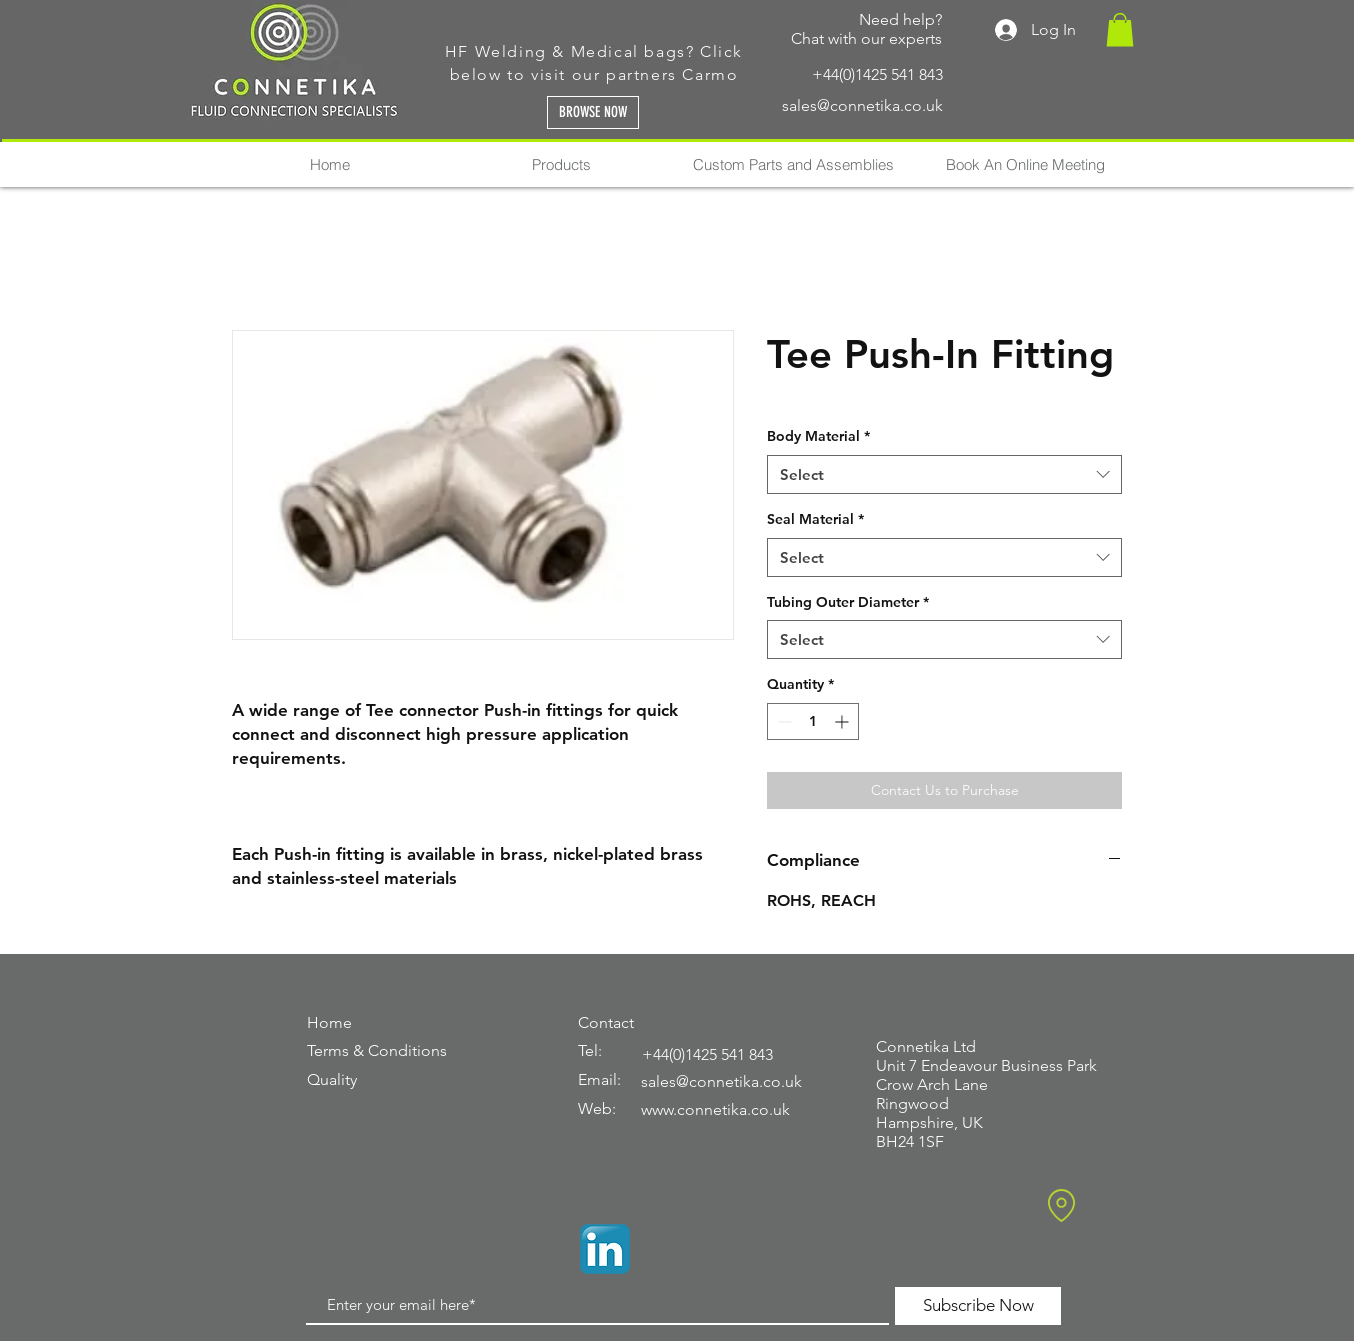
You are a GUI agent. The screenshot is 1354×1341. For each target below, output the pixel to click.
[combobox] (944, 474)
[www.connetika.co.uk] (728, 1110)
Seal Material (815, 519)
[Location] (1061, 1205)
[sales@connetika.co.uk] (812, 106)
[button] (1120, 29)
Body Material (818, 436)
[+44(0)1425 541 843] (812, 74)
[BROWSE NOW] (593, 112)
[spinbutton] (813, 721)
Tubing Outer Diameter (848, 602)
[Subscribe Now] (978, 1306)
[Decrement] (782, 721)
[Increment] (843, 721)
